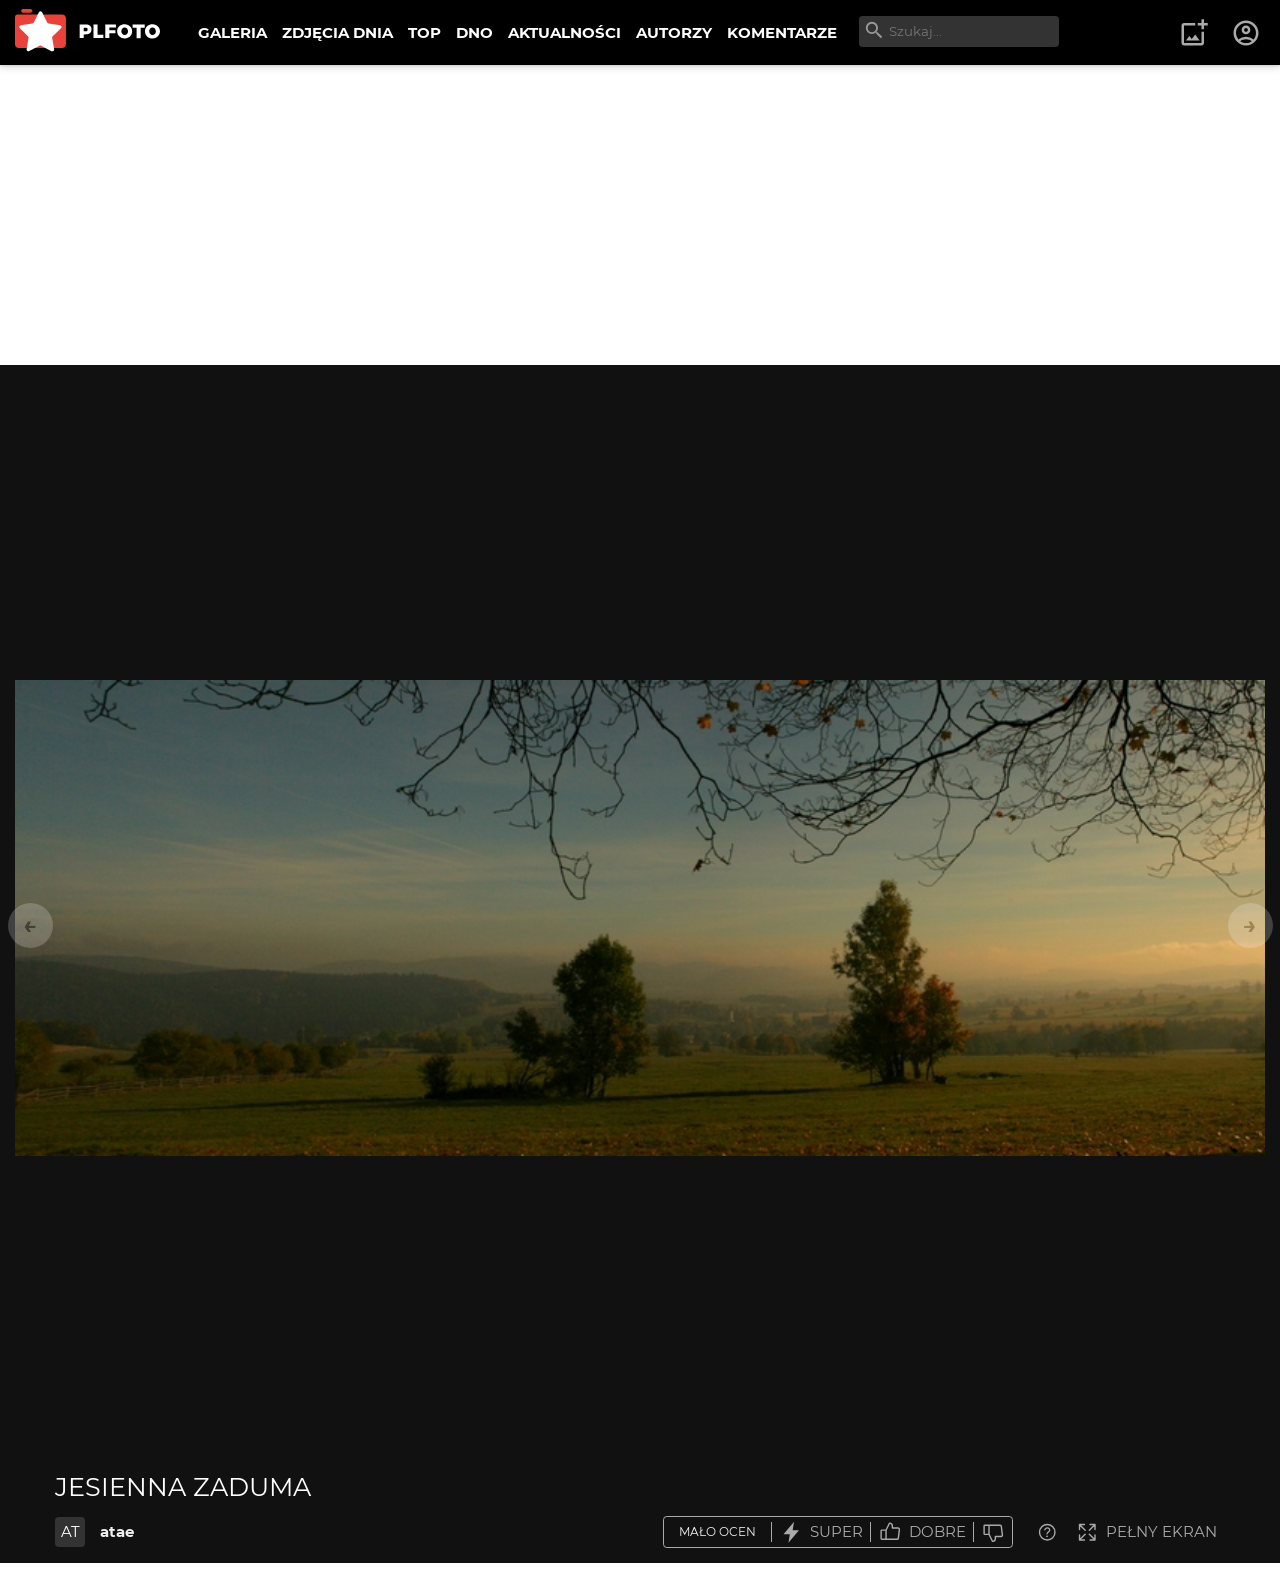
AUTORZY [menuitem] (674, 32)
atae (117, 1531)
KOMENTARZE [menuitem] (782, 32)
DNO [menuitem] (474, 32)
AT (70, 1531)
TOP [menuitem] (424, 32)
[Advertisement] (640, 215)
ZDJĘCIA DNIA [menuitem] (337, 32)
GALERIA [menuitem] (232, 32)
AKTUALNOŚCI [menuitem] (564, 32)
